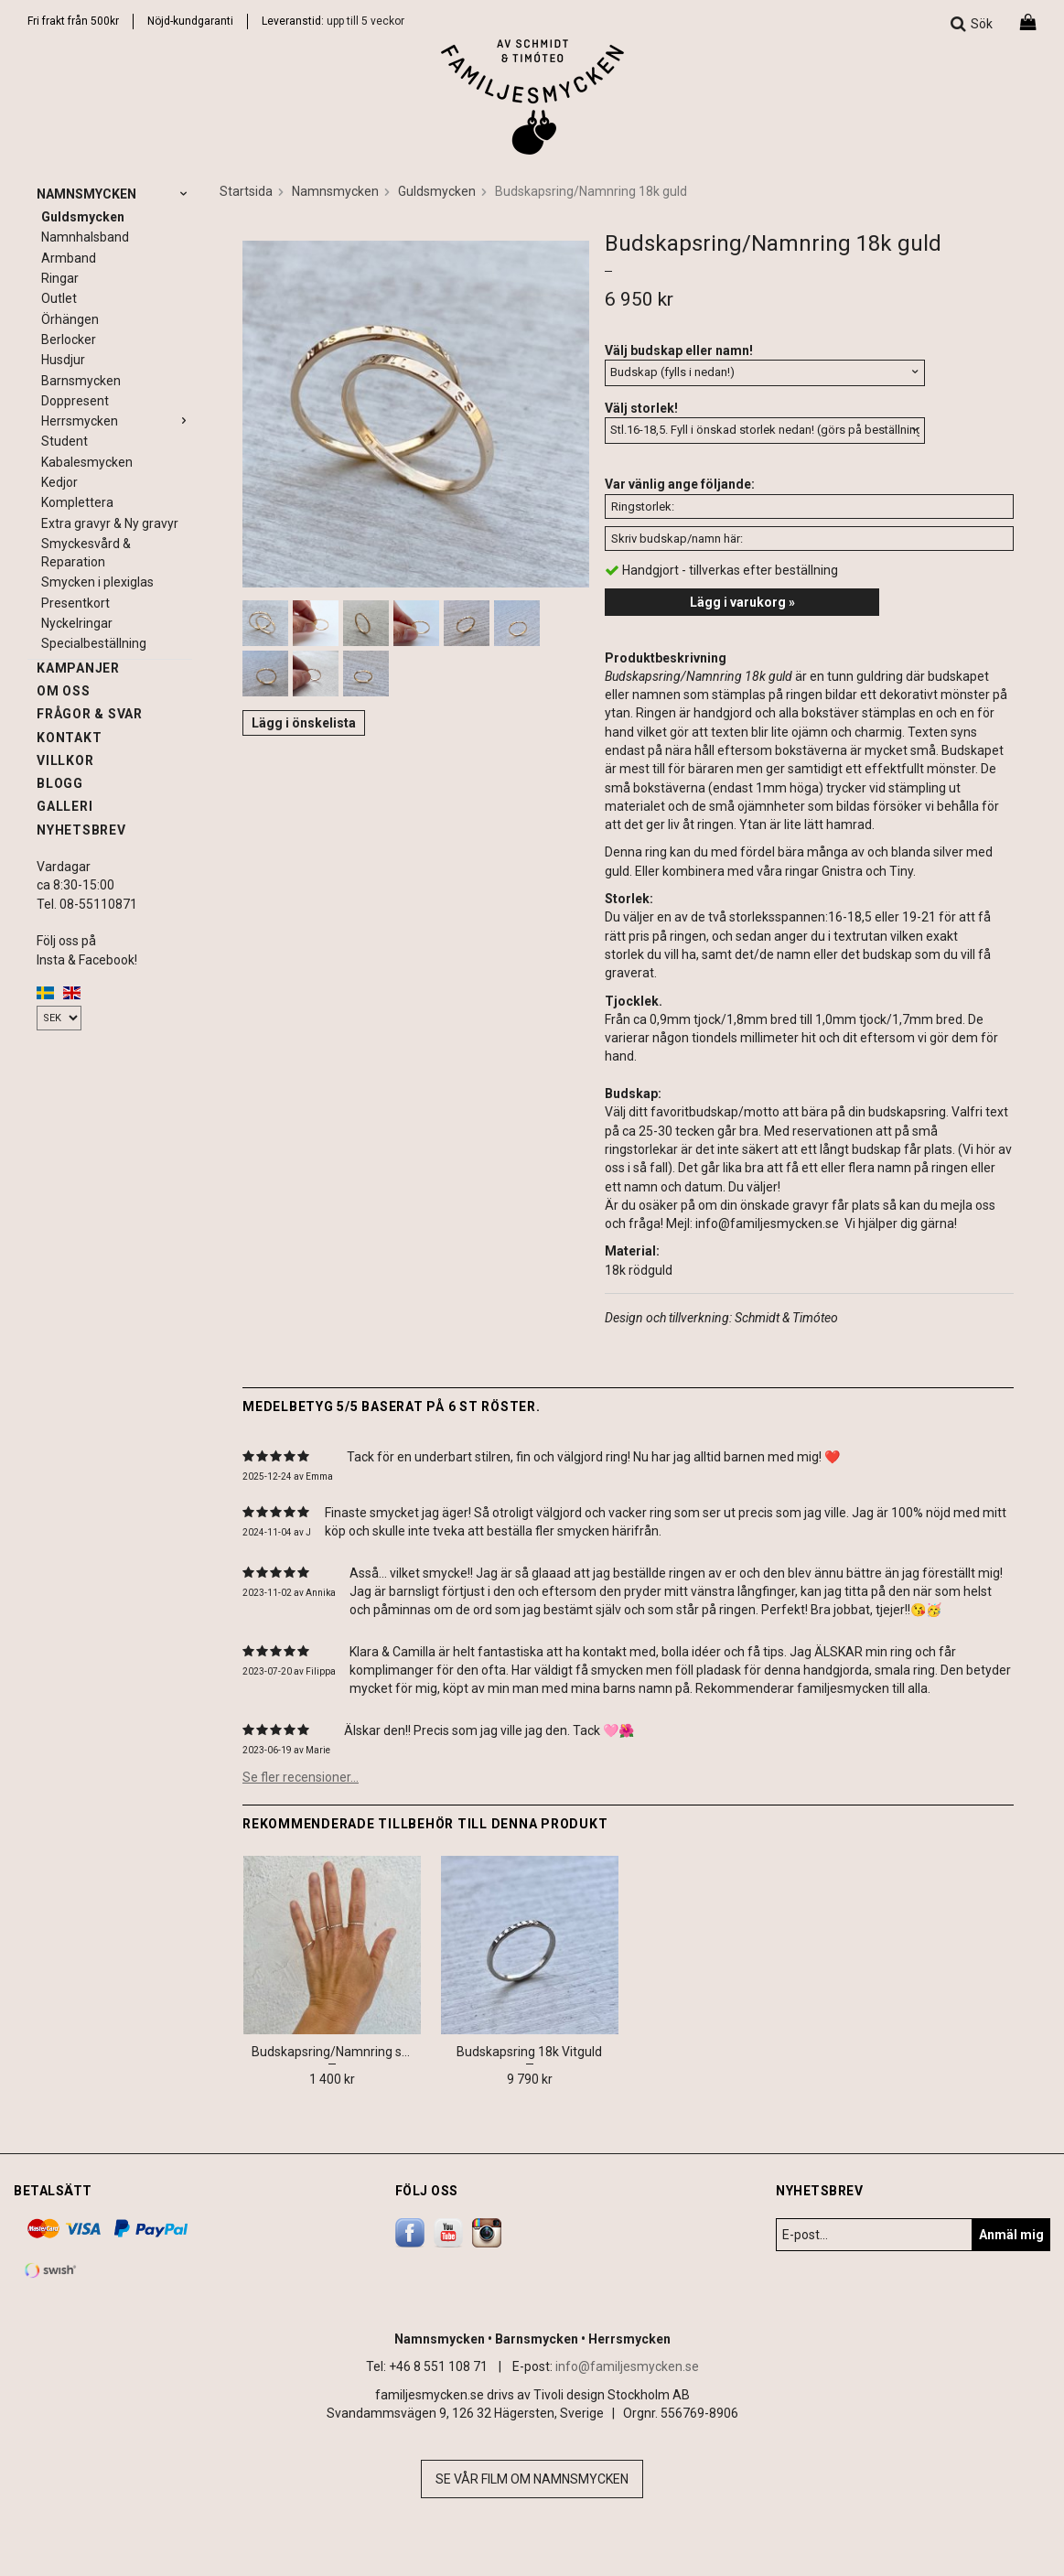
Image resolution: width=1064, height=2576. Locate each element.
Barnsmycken (81, 380)
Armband (68, 258)
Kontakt (69, 737)
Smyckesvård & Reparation (86, 552)
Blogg (60, 783)
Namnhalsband (85, 237)
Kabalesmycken (87, 462)
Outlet (59, 298)
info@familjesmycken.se (627, 2366)
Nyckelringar (77, 623)
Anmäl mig (1011, 2234)
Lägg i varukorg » (742, 602)
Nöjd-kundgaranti (190, 21)
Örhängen (70, 319)
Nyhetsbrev (81, 830)
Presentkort (75, 603)
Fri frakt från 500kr (73, 21)
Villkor (65, 760)
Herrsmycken (116, 421)
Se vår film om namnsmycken (532, 2479)
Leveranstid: (294, 21)
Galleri (64, 806)
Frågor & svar (90, 713)
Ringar (60, 278)
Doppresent (75, 400)
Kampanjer (78, 668)
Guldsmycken (82, 217)
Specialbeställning (93, 643)
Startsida (246, 191)
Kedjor (59, 482)
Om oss (64, 691)
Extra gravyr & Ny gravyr (109, 523)
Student (64, 441)
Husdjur (63, 359)
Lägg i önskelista (304, 723)
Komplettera (77, 502)
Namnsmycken (114, 194)
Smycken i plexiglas (97, 582)
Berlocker (68, 339)
